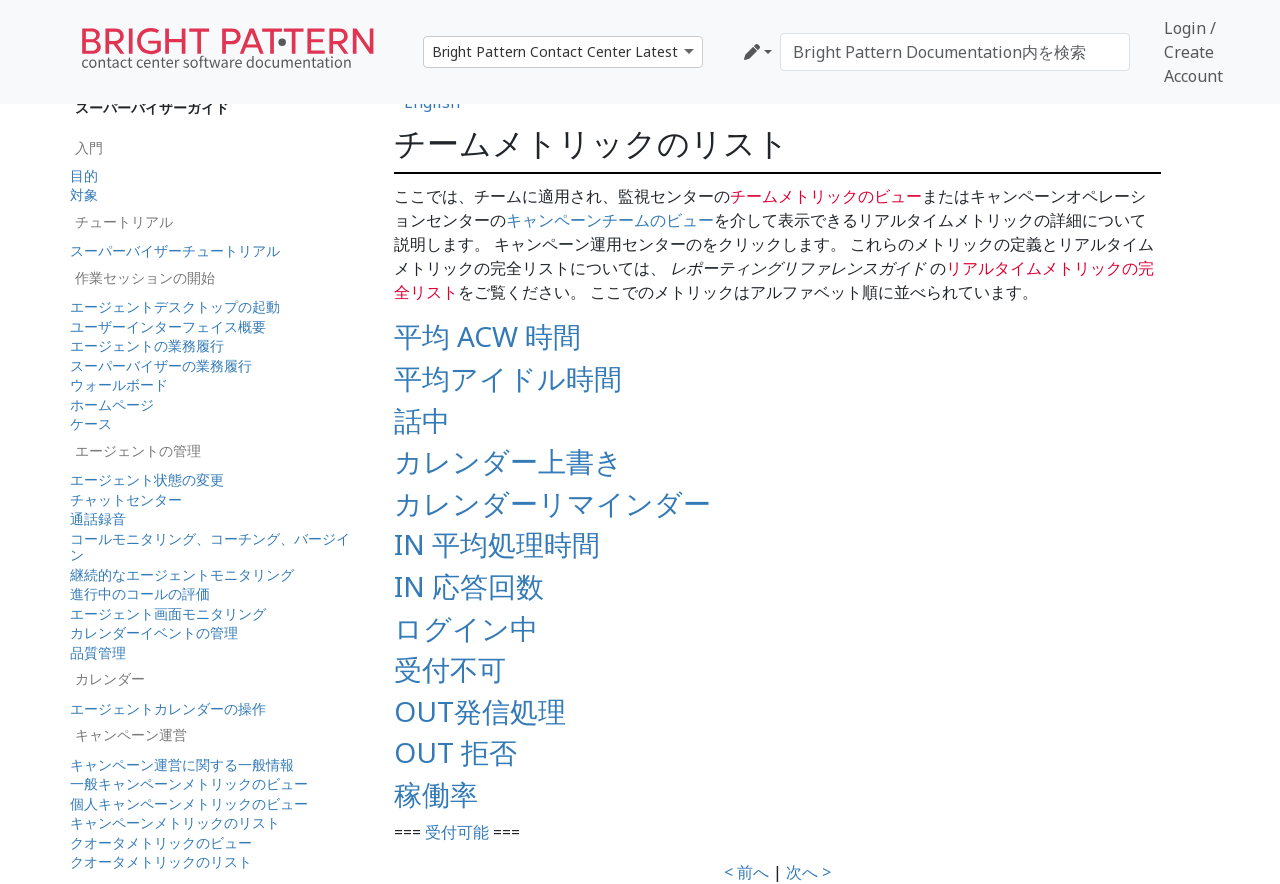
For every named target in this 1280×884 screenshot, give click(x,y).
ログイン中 (466, 628)
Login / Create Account (1193, 52)
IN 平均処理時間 (497, 544)
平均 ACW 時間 (487, 336)
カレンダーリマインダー (552, 503)
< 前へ (746, 872)
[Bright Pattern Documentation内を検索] (955, 52)
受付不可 (450, 669)
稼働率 (436, 794)
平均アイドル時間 (508, 378)
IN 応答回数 (469, 586)
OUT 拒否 (455, 752)
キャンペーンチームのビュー (610, 220)
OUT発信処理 (480, 711)
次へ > (808, 872)
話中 (422, 420)
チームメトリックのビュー (826, 196)
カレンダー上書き (508, 461)
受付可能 (457, 832)
